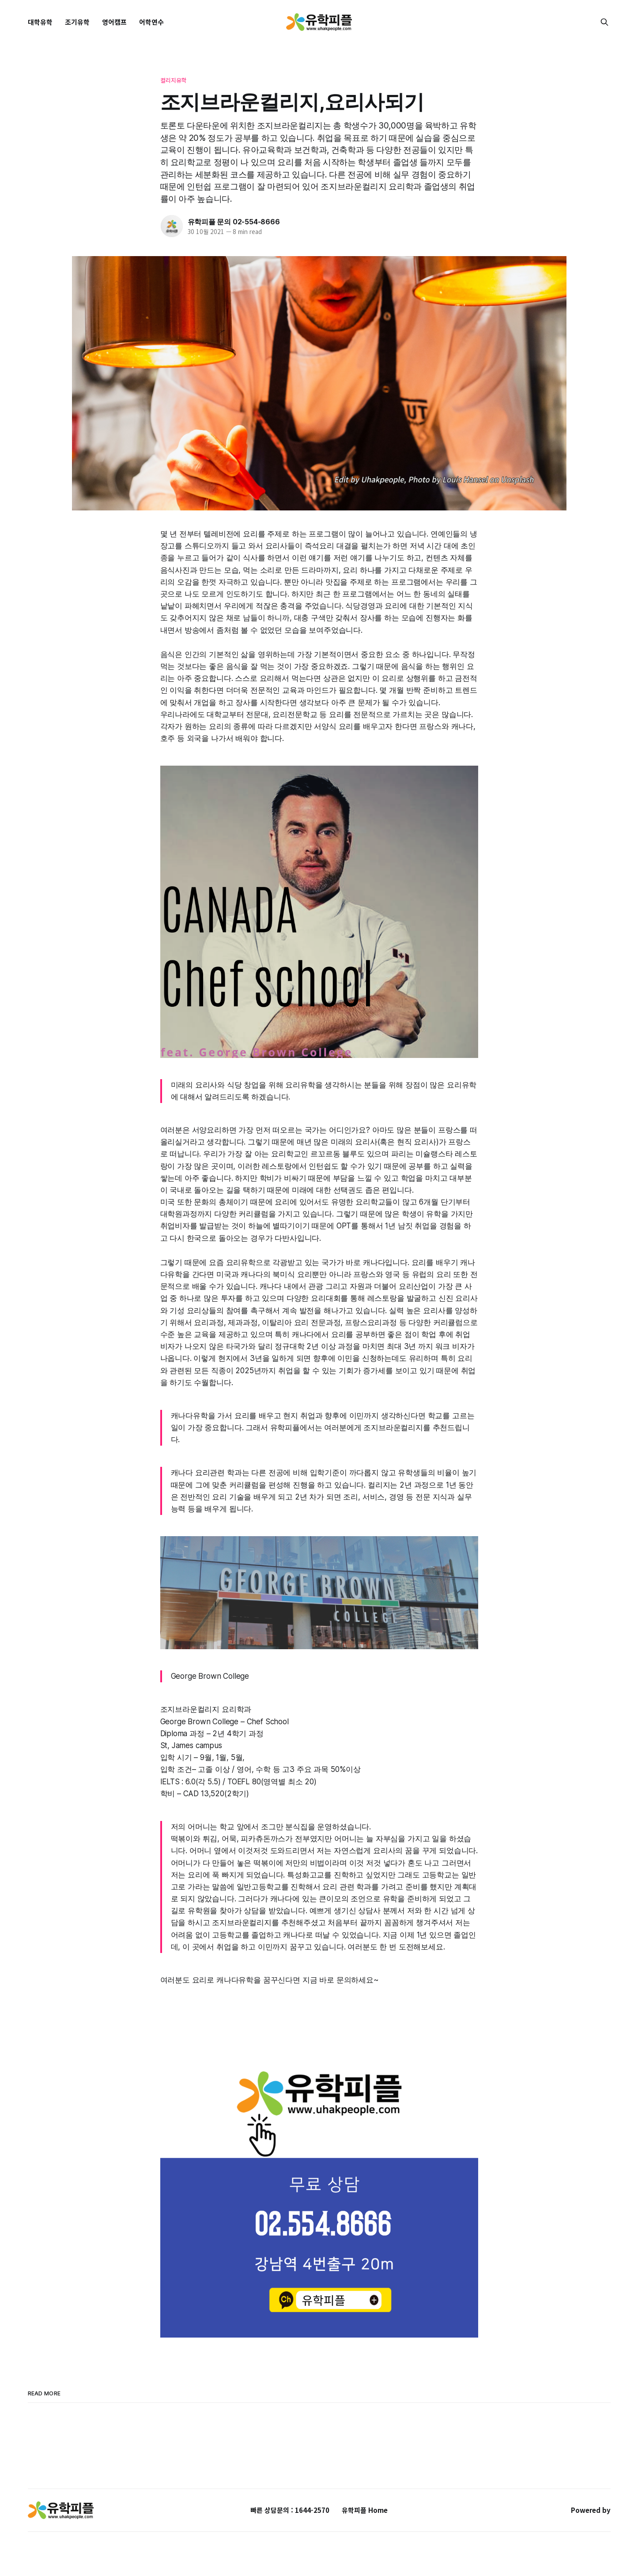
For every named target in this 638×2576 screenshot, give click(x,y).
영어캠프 (114, 21)
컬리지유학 (173, 80)
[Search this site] (604, 22)
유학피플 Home (365, 2510)
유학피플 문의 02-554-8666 (234, 221)
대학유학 (40, 21)
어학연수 (151, 21)
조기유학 (77, 21)
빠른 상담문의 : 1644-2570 (289, 2510)
